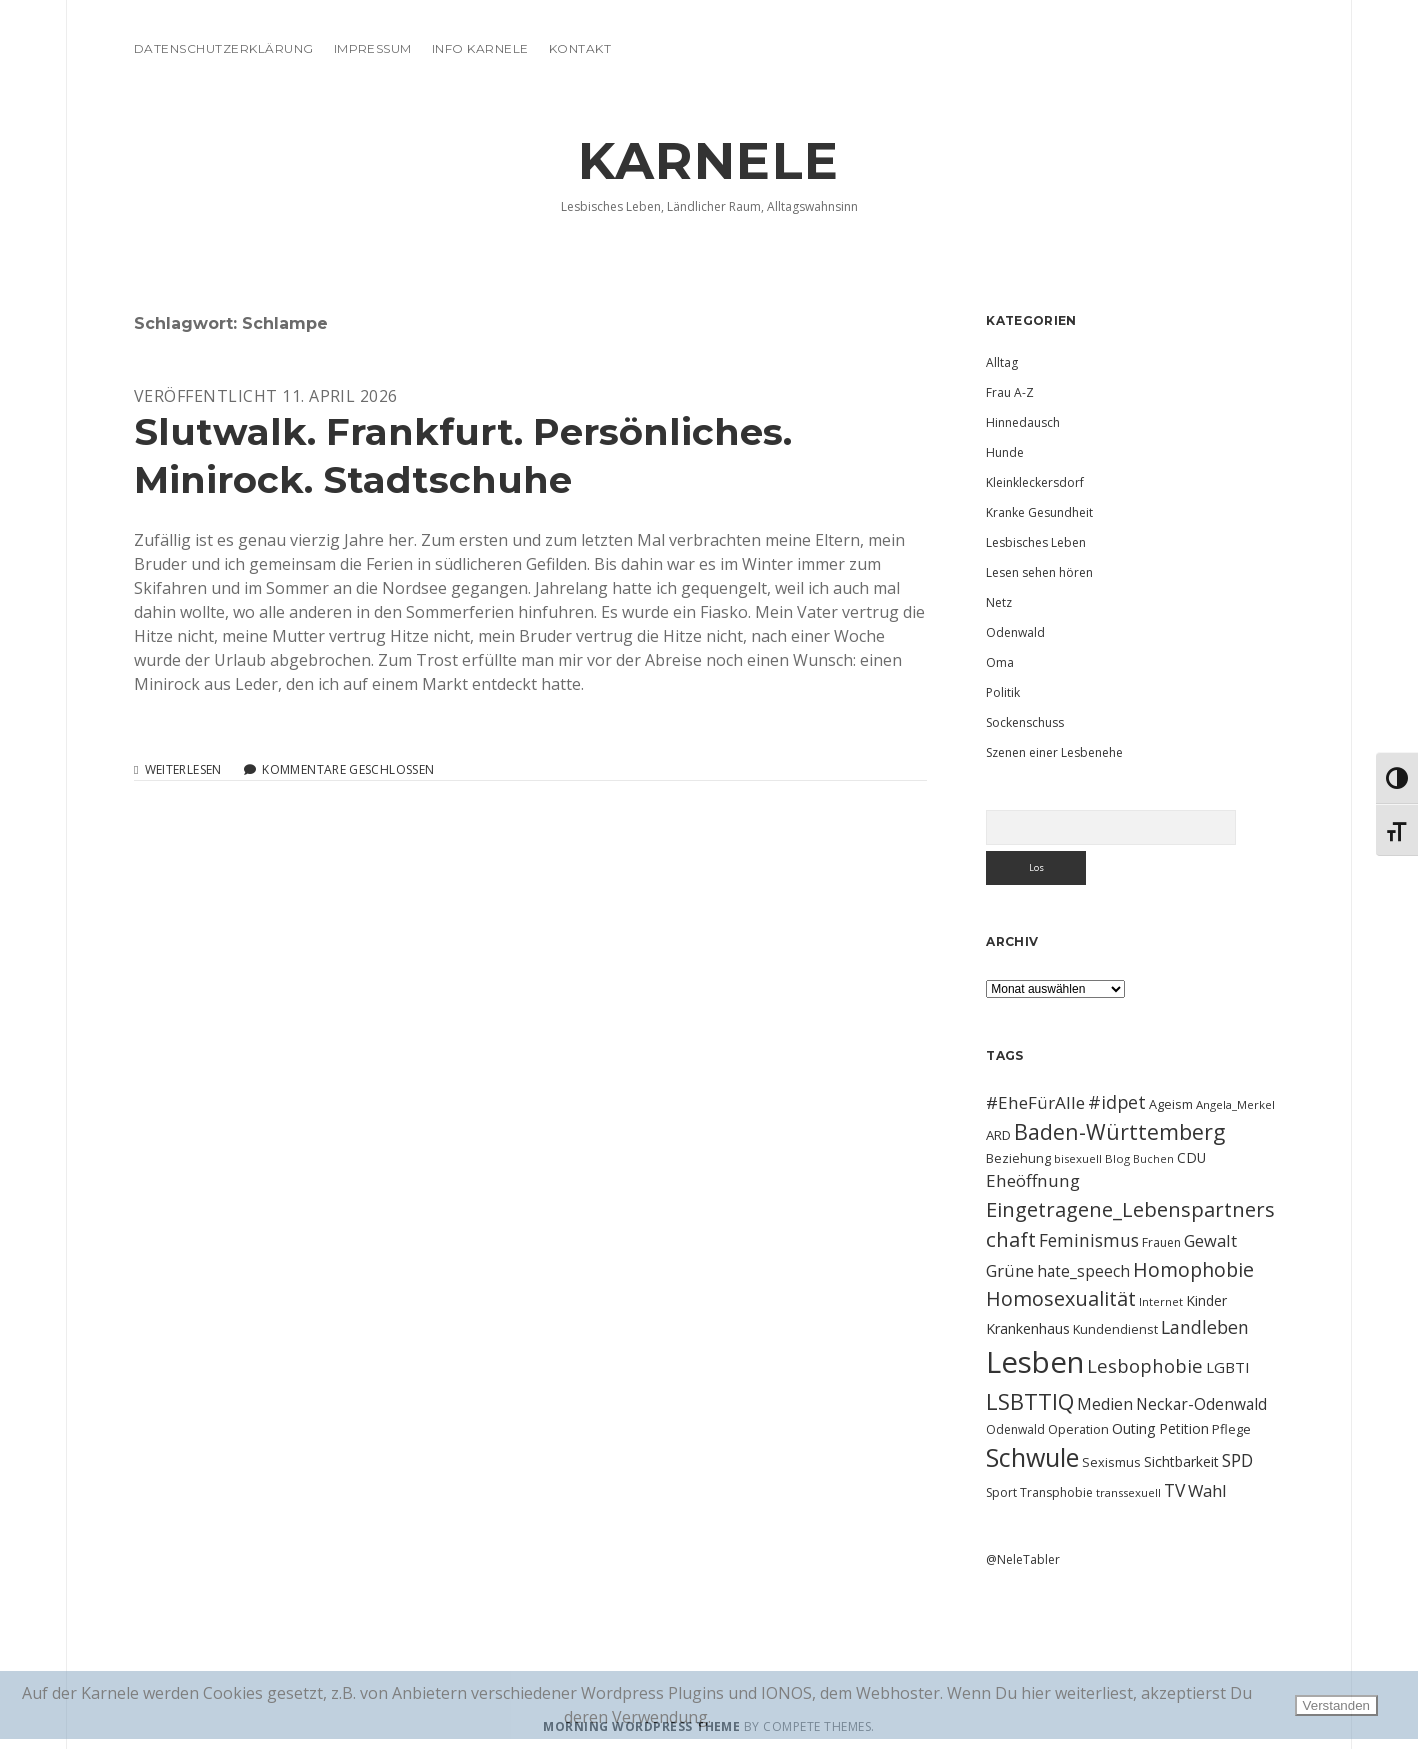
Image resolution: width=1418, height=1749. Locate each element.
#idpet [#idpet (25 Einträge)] (1117, 1102)
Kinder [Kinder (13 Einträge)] (1206, 1300)
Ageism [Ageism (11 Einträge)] (1171, 1104)
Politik (1003, 692)
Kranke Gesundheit (1039, 512)
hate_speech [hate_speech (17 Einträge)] (1083, 1271)
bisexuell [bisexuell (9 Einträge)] (1078, 1158)
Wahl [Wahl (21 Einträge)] (1207, 1490)
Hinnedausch (1023, 422)
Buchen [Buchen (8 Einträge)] (1153, 1159)
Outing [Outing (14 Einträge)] (1134, 1428)
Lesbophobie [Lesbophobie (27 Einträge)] (1145, 1365)
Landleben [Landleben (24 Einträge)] (1205, 1327)
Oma (1000, 662)
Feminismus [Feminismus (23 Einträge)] (1089, 1240)
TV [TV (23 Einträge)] (1174, 1490)
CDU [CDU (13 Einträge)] (1191, 1157)
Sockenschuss (1025, 722)
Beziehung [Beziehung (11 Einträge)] (1018, 1158)
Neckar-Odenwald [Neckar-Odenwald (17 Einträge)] (1201, 1404)
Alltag (1002, 362)
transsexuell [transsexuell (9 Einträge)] (1128, 1492)
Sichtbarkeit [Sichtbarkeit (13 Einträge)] (1181, 1461)
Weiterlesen (183, 770)
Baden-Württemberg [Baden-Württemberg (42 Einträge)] (1119, 1131)
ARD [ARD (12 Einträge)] (998, 1135)
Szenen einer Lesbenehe (1054, 752)
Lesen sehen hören (1039, 572)
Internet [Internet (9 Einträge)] (1161, 1301)
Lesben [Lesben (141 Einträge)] (1035, 1362)
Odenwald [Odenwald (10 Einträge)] (1015, 1429)
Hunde (1005, 452)
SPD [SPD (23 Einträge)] (1237, 1460)
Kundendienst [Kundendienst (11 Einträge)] (1115, 1329)
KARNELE (709, 161)
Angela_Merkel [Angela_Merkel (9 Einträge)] (1235, 1104)
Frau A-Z (1010, 392)
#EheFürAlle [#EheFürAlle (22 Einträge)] (1035, 1102)
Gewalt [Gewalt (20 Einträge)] (1210, 1240)
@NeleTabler (1023, 1559)
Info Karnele (480, 48)
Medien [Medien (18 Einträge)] (1105, 1404)
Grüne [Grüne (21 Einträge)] (1010, 1270)
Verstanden (1336, 1705)
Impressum (373, 48)
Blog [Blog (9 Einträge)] (1117, 1158)
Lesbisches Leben (1036, 542)
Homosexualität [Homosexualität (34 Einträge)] (1061, 1298)
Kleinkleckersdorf (1035, 482)
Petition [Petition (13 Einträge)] (1184, 1428)
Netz (999, 602)
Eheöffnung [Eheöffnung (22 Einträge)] (1033, 1180)
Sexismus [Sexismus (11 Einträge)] (1111, 1462)
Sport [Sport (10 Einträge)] (1001, 1492)
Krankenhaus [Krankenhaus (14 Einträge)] (1028, 1328)
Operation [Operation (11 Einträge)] (1078, 1429)
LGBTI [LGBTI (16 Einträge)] (1228, 1367)
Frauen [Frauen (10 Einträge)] (1161, 1242)
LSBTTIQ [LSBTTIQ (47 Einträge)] (1030, 1401)
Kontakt (580, 48)
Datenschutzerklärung (224, 48)
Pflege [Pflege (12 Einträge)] (1231, 1429)
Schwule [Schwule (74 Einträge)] (1032, 1457)
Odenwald (1015, 632)
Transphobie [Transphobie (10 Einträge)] (1056, 1492)
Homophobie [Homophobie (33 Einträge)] (1193, 1269)
